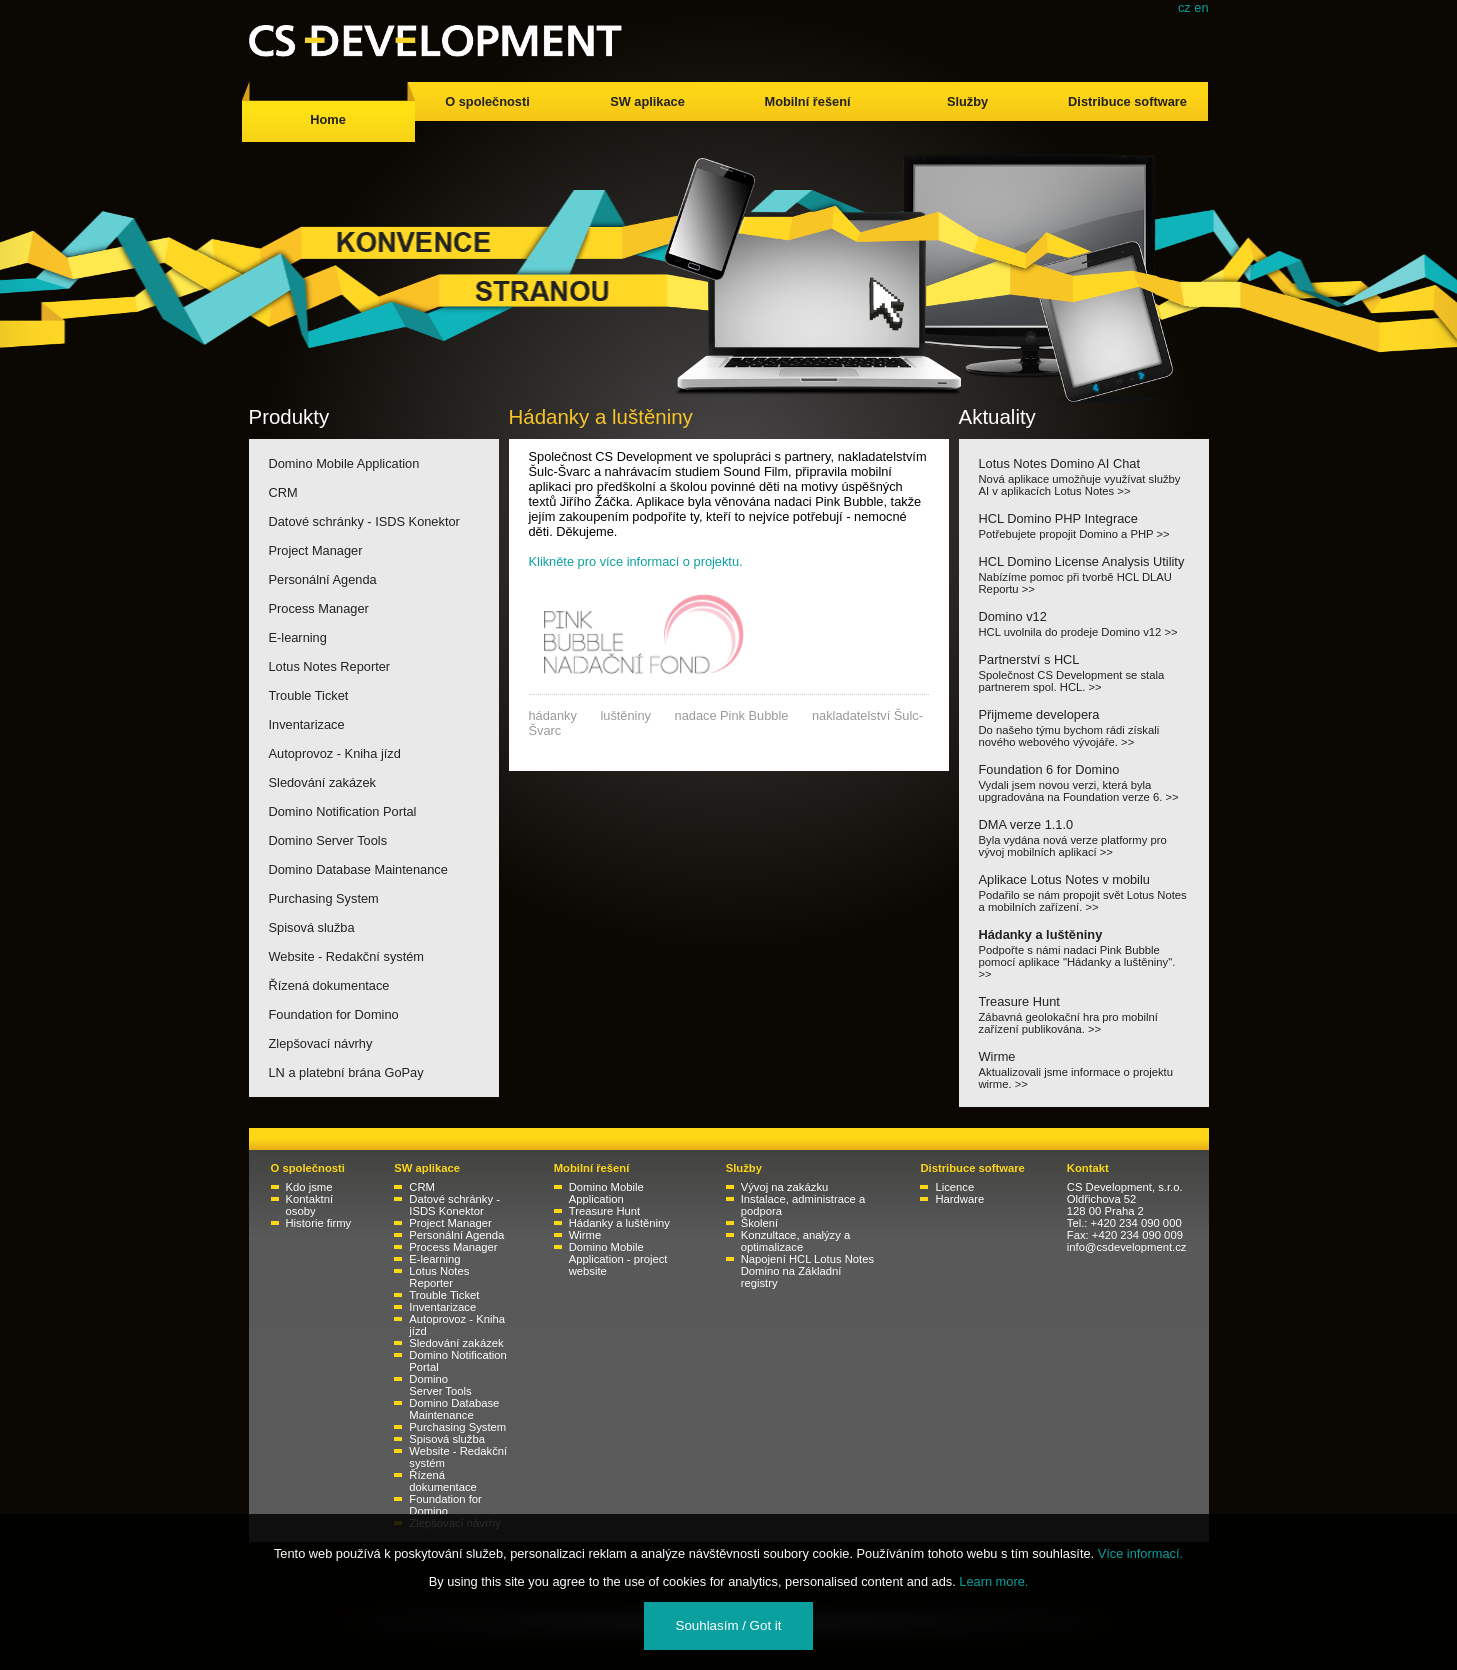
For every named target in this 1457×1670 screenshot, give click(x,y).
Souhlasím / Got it (729, 1625)
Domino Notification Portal (343, 811)
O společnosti (487, 101)
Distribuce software (1127, 101)
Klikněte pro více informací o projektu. (636, 561)
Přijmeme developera (1084, 727)
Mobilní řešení (807, 101)
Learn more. (993, 1581)
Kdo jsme (309, 1187)
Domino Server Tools (328, 840)
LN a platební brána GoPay (346, 1072)
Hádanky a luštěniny (1084, 953)
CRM (283, 492)
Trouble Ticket (309, 695)
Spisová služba (312, 927)
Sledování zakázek (322, 782)
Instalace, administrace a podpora (803, 1205)
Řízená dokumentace (329, 985)
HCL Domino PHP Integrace (1084, 525)
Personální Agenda (323, 579)
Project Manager (316, 550)
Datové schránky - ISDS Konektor (364, 521)
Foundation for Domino (334, 1014)
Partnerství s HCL (1084, 672)
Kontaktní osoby (310, 1205)
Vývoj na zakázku (785, 1187)
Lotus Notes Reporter (330, 666)
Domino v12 (1084, 623)
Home (328, 119)
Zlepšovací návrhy (321, 1043)
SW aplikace (647, 101)
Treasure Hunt (1084, 1014)
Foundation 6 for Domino (1084, 782)
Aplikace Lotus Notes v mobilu (1084, 892)
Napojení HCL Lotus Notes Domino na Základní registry (807, 1271)
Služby (967, 101)
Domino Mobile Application (344, 463)
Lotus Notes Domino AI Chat (1084, 476)
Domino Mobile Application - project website (618, 1259)
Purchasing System (324, 898)
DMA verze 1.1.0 (1084, 837)
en (1201, 7)
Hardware (959, 1199)
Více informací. (1140, 1553)
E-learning (298, 637)
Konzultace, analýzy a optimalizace (795, 1241)
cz (1184, 7)
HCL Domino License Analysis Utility (1084, 574)
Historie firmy (319, 1223)
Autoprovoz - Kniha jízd (335, 753)
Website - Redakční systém (347, 956)
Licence (954, 1187)
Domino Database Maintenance (358, 869)
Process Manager (319, 608)
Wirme (1084, 1069)
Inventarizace (307, 724)
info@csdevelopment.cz (1127, 1247)
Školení (760, 1223)
